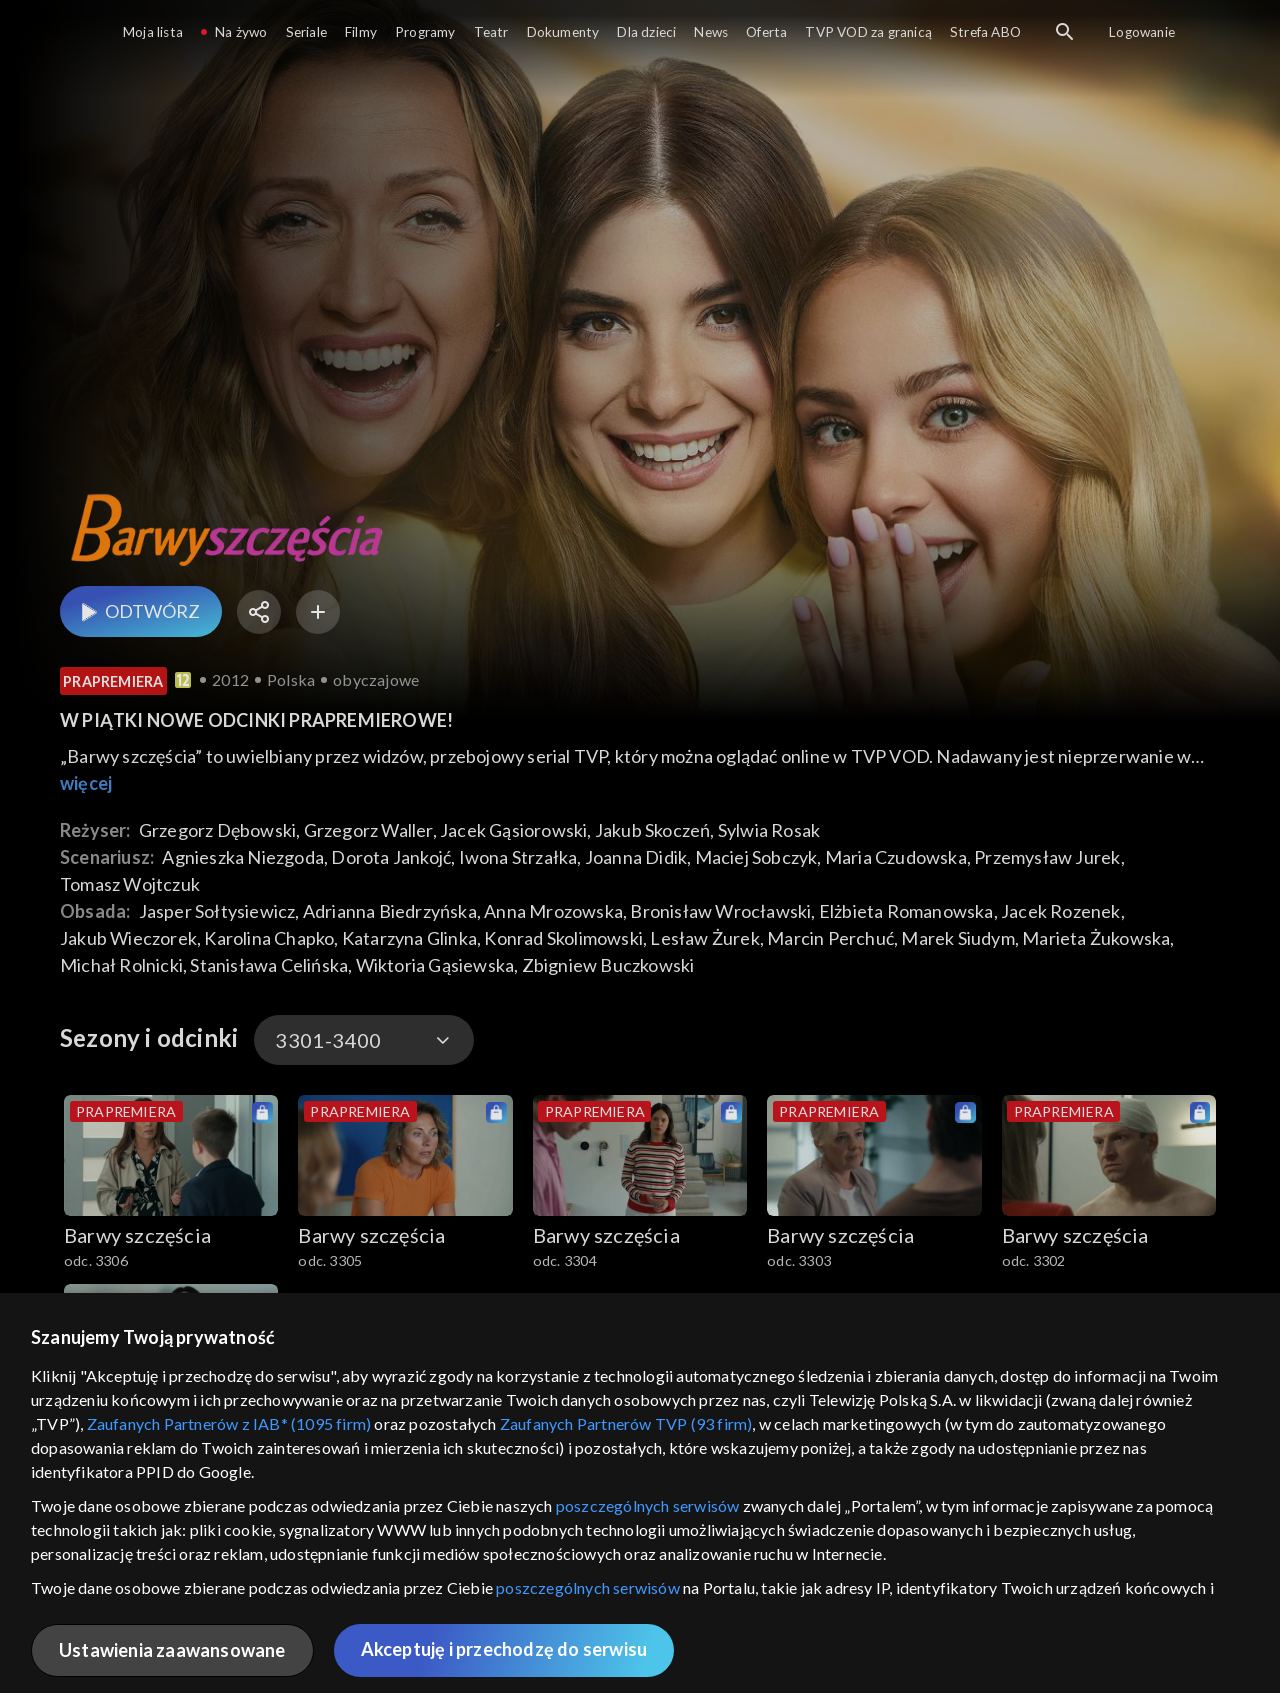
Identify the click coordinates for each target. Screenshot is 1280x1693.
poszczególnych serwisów (648, 1505)
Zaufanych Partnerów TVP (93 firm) (626, 1423)
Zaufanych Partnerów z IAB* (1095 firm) (229, 1423)
